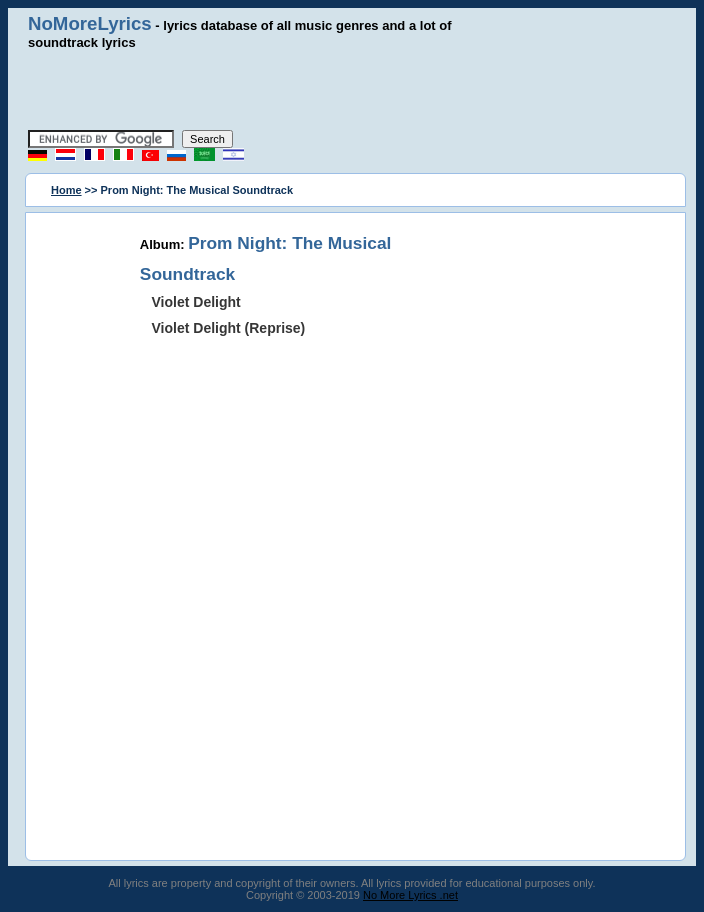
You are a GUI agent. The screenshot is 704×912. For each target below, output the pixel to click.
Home (66, 190)
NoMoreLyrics (90, 23)
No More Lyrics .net (410, 895)
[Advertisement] (352, 90)
